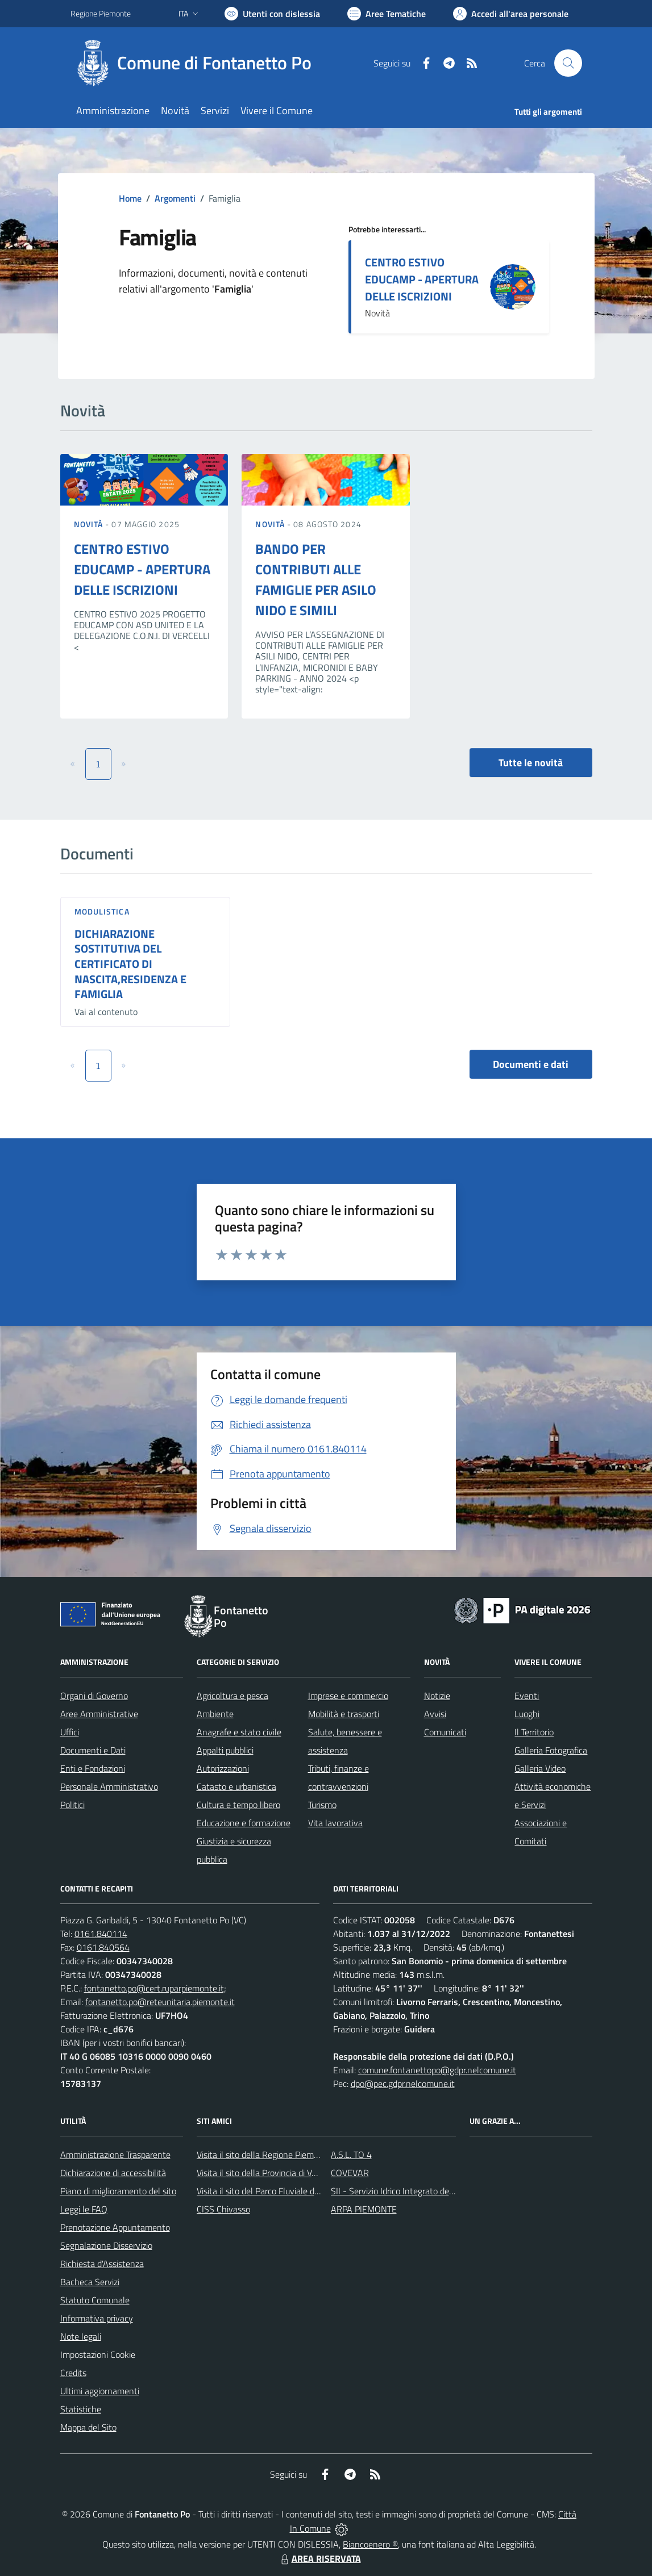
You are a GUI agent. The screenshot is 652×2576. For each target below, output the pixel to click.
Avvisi (435, 1714)
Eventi (526, 1695)
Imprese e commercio (348, 1695)
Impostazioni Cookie (97, 2354)
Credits (73, 2372)
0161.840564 (103, 1947)
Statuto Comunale (95, 2300)
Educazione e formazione (243, 1823)
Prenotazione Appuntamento (115, 2227)
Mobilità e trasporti (343, 1714)
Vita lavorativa (335, 1823)
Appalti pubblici (225, 1750)
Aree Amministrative (99, 1714)
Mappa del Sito (88, 2427)
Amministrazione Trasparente (115, 2154)
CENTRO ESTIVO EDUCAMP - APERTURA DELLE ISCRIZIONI (422, 279)
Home (130, 198)
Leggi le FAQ (83, 2209)
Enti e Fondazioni (92, 1768)
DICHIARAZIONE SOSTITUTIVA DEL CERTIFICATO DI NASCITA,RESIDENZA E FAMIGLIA (130, 964)
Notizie (437, 1695)
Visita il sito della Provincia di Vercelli (265, 2173)
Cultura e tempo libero (238, 1804)
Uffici (69, 1732)
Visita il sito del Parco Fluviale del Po (265, 2191)
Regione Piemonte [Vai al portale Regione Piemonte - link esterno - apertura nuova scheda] (100, 13)
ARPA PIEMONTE (364, 2209)
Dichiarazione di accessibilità (113, 2173)
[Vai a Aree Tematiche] (386, 13)
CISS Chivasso (223, 2209)
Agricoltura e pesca (232, 1695)
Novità (90, 524)
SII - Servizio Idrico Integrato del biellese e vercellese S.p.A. (441, 2191)
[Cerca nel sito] (568, 63)
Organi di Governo (94, 1695)
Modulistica (102, 911)
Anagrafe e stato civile (239, 1732)
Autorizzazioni (223, 1768)
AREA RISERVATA (319, 2558)
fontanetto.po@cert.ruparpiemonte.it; (155, 1988)
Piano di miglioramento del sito (118, 2191)
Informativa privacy (96, 2318)
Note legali (80, 2336)
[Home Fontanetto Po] (197, 63)
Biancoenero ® (370, 2544)
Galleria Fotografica (550, 1750)
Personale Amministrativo (109, 1786)
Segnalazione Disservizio (106, 2245)
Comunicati (445, 1732)
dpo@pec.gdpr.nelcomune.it (403, 2083)
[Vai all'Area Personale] (510, 13)
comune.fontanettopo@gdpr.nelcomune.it (437, 2070)
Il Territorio (534, 1732)
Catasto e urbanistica (236, 1786)
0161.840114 (100, 1933)
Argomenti (175, 198)
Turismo (322, 1804)
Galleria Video (540, 1768)
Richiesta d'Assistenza (102, 2263)
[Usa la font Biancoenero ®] (272, 13)
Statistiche (80, 2409)
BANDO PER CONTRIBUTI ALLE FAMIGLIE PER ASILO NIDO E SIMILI (315, 579)
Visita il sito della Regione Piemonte (264, 2154)
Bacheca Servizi (89, 2282)
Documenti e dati (530, 1064)
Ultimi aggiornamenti (99, 2391)
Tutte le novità (531, 762)
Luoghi (526, 1714)
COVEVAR (350, 2173)
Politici (72, 1804)
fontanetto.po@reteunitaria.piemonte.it (160, 2002)
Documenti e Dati (93, 1750)
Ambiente (215, 1714)
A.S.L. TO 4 (351, 2154)
